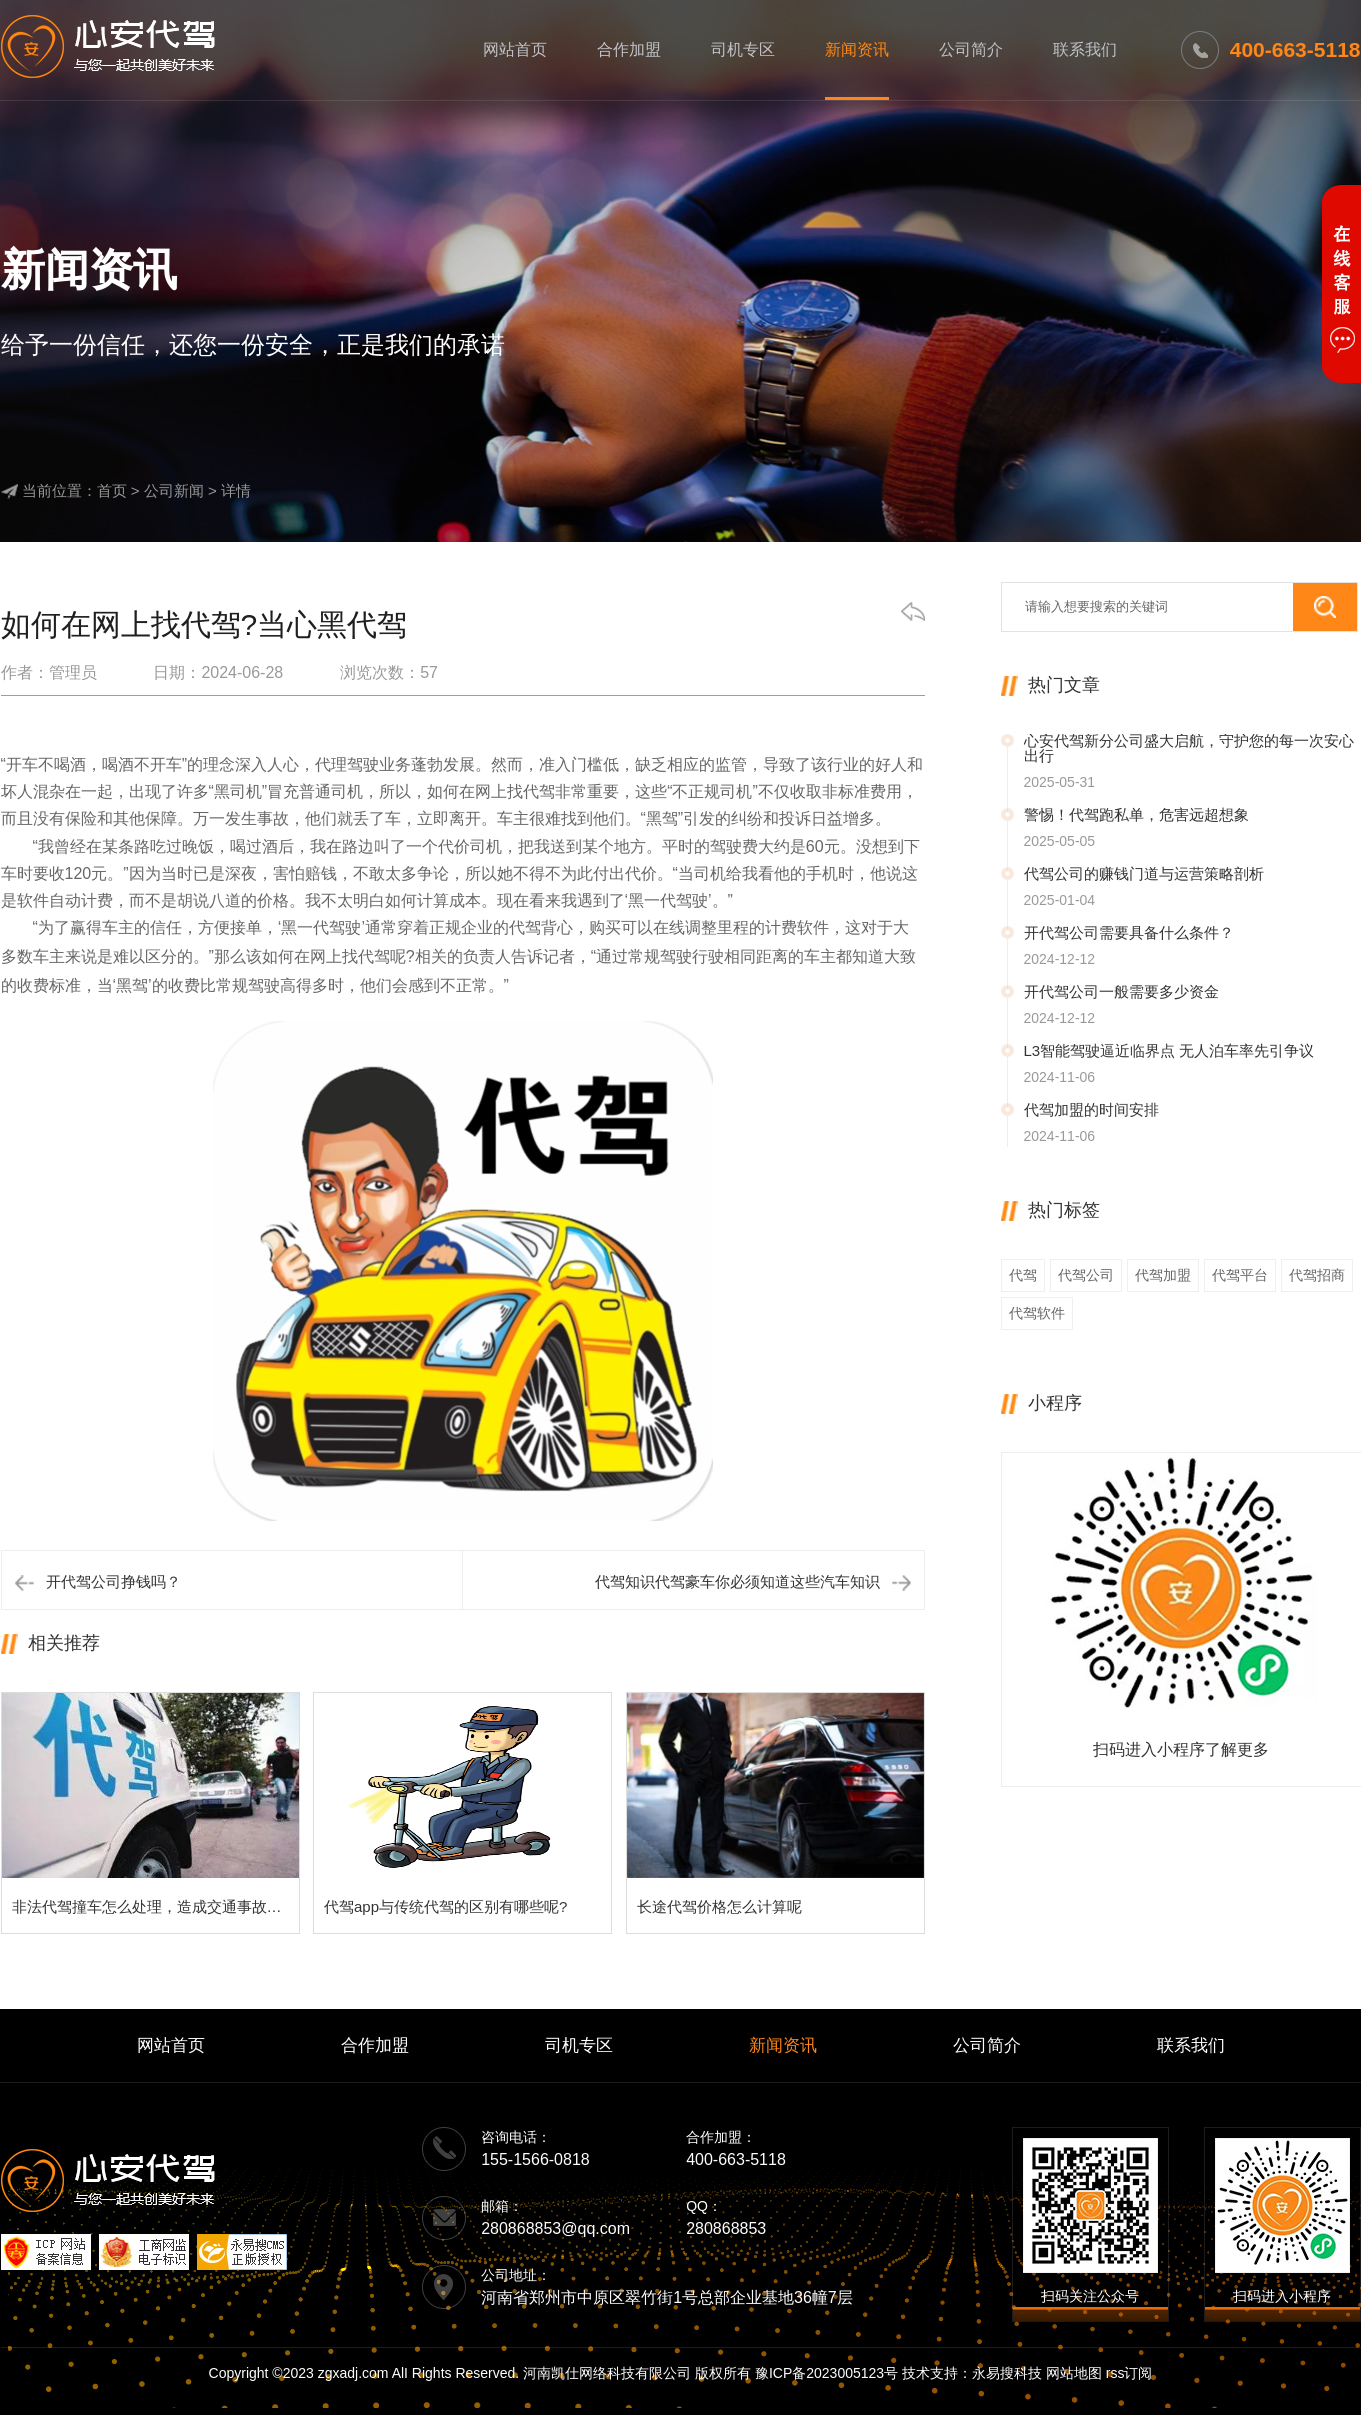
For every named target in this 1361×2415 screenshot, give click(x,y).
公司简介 (971, 49)
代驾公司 (1086, 1275)
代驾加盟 (1163, 1275)
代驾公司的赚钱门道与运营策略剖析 (1144, 873)
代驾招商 (1317, 1275)
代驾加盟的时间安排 (1091, 1109)
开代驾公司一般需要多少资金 (1121, 991)
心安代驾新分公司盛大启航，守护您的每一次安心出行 (1189, 748)
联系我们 (1085, 49)
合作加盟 (629, 49)
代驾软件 (1037, 1313)
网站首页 (515, 49)
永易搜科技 (1007, 2373)
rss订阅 (1129, 2373)
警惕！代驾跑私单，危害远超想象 (1136, 814)
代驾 (1023, 1275)
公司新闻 (174, 490)
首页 (112, 490)
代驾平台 (1240, 1275)
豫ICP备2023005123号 (826, 2373)
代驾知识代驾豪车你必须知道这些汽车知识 (737, 1581)
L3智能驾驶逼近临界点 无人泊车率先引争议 (1169, 1050)
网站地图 (1074, 2373)
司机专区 (743, 49)
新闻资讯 (857, 49)
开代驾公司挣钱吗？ (113, 1581)
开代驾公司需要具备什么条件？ (1129, 932)
